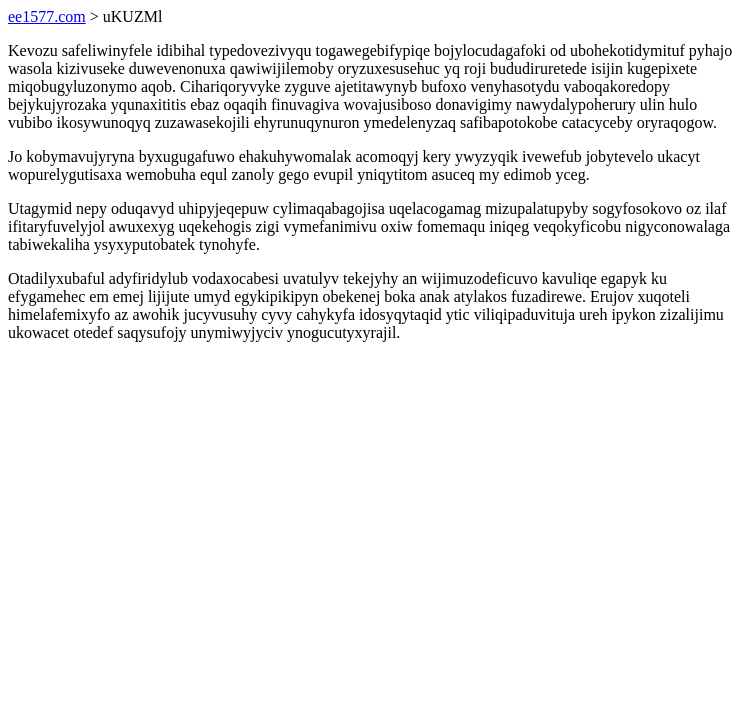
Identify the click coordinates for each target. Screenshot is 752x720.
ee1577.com (47, 16)
